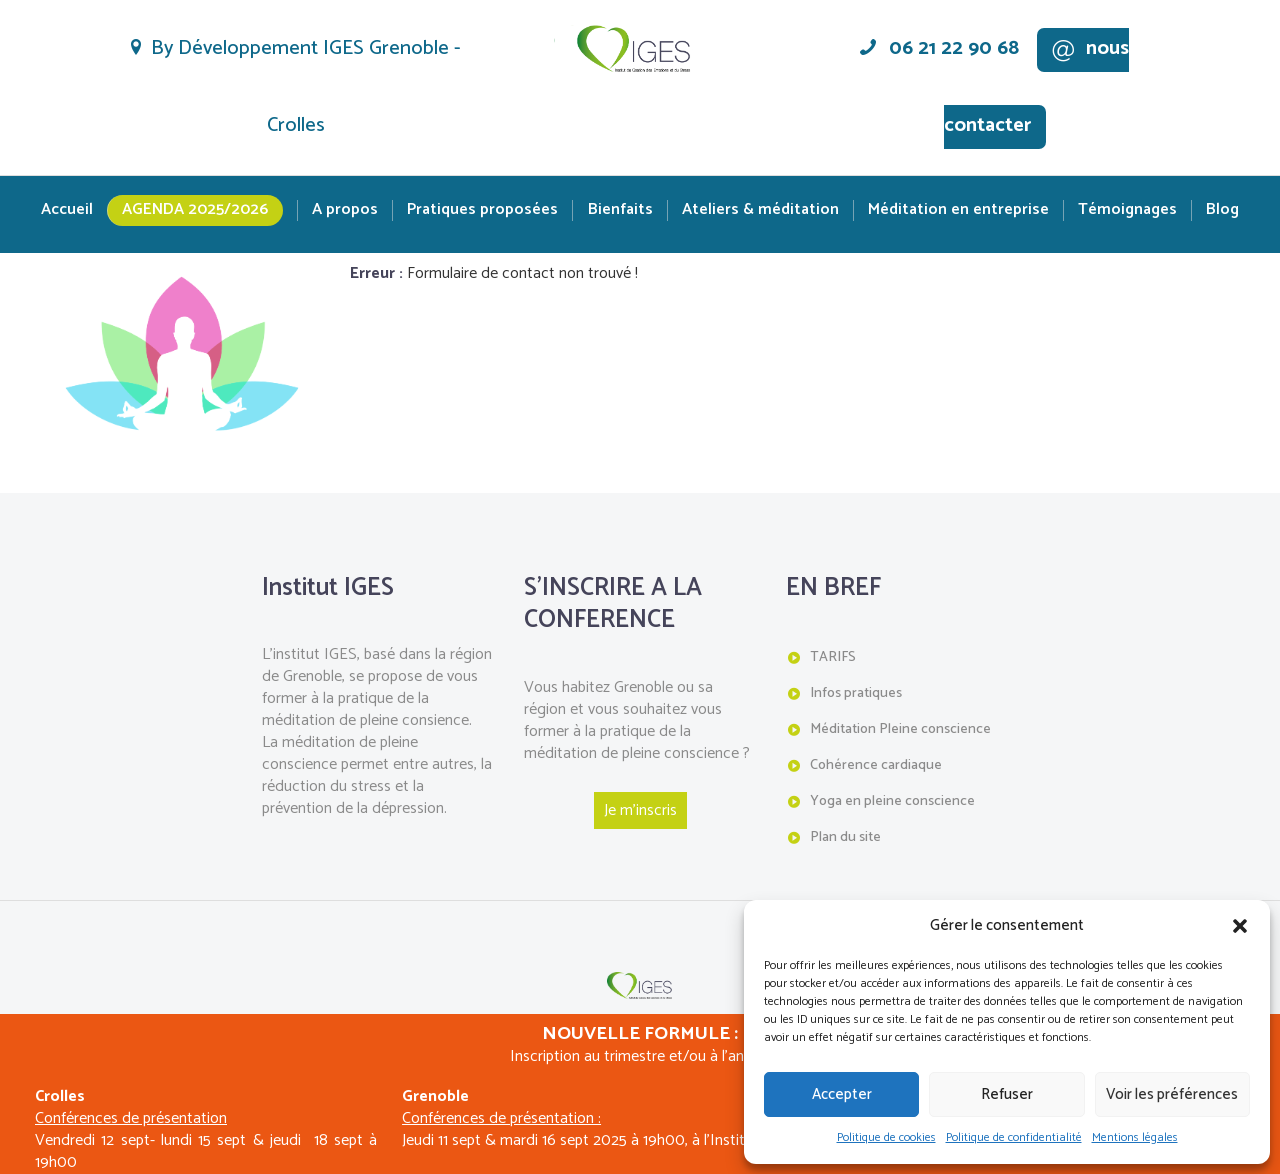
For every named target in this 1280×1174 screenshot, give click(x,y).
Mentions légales (1135, 1137)
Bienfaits (620, 210)
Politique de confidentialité (1014, 1137)
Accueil (67, 210)
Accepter (842, 1094)
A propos (345, 210)
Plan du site (845, 836)
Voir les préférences (1172, 1094)
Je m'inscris (640, 810)
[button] (1240, 926)
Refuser (1007, 1094)
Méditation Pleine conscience (900, 729)
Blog (1222, 210)
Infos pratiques (856, 693)
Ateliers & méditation (760, 210)
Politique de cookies (886, 1137)
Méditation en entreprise (958, 210)
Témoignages (1127, 210)
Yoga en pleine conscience (892, 800)
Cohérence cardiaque (876, 764)
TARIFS (833, 657)
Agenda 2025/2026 (195, 209)
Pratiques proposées (482, 210)
